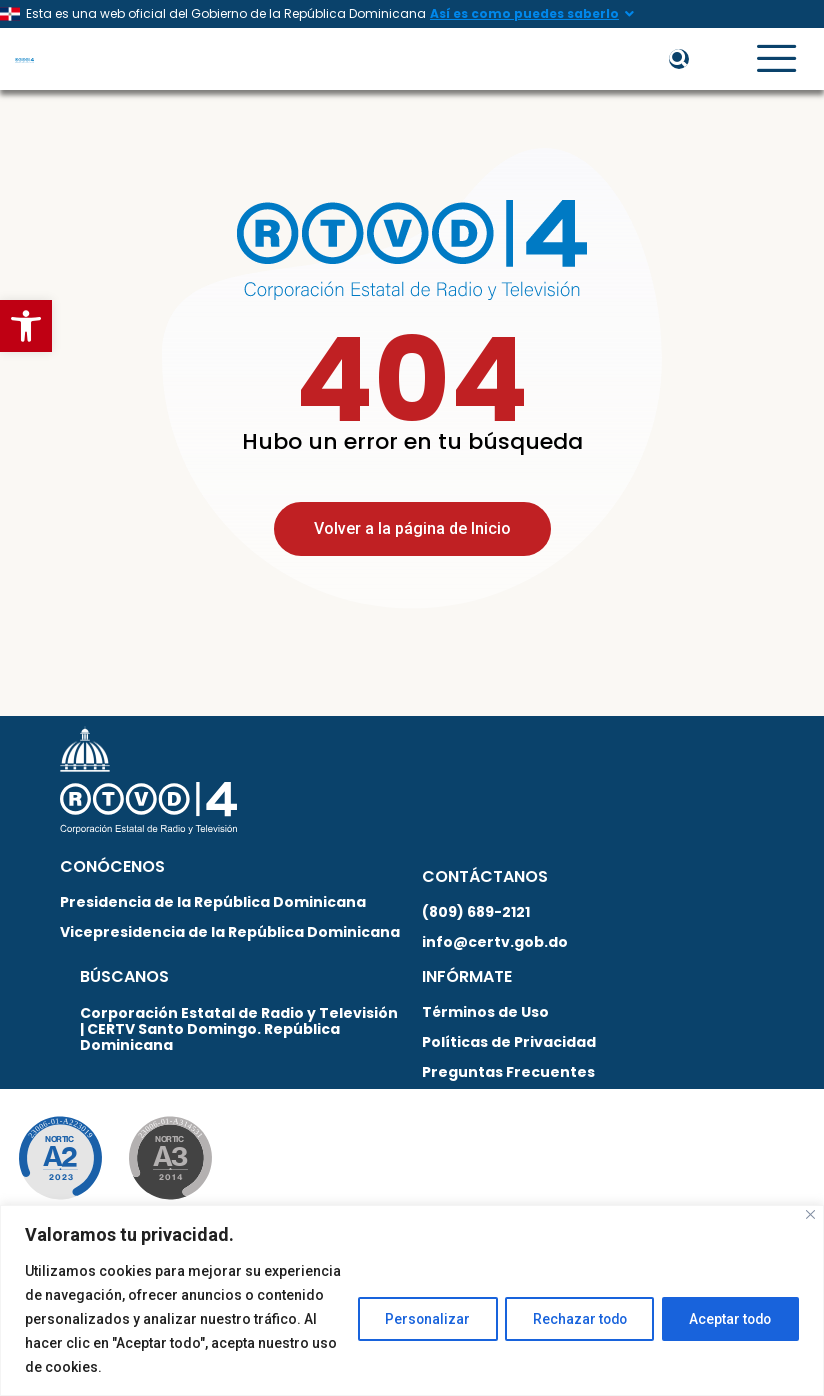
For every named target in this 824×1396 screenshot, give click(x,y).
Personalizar (413, 1319)
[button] (26, 326)
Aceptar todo (727, 1319)
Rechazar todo (570, 1319)
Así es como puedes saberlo (524, 13)
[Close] (810, 1214)
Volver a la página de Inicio (412, 537)
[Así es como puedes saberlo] (629, 14)
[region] (412, 1300)
